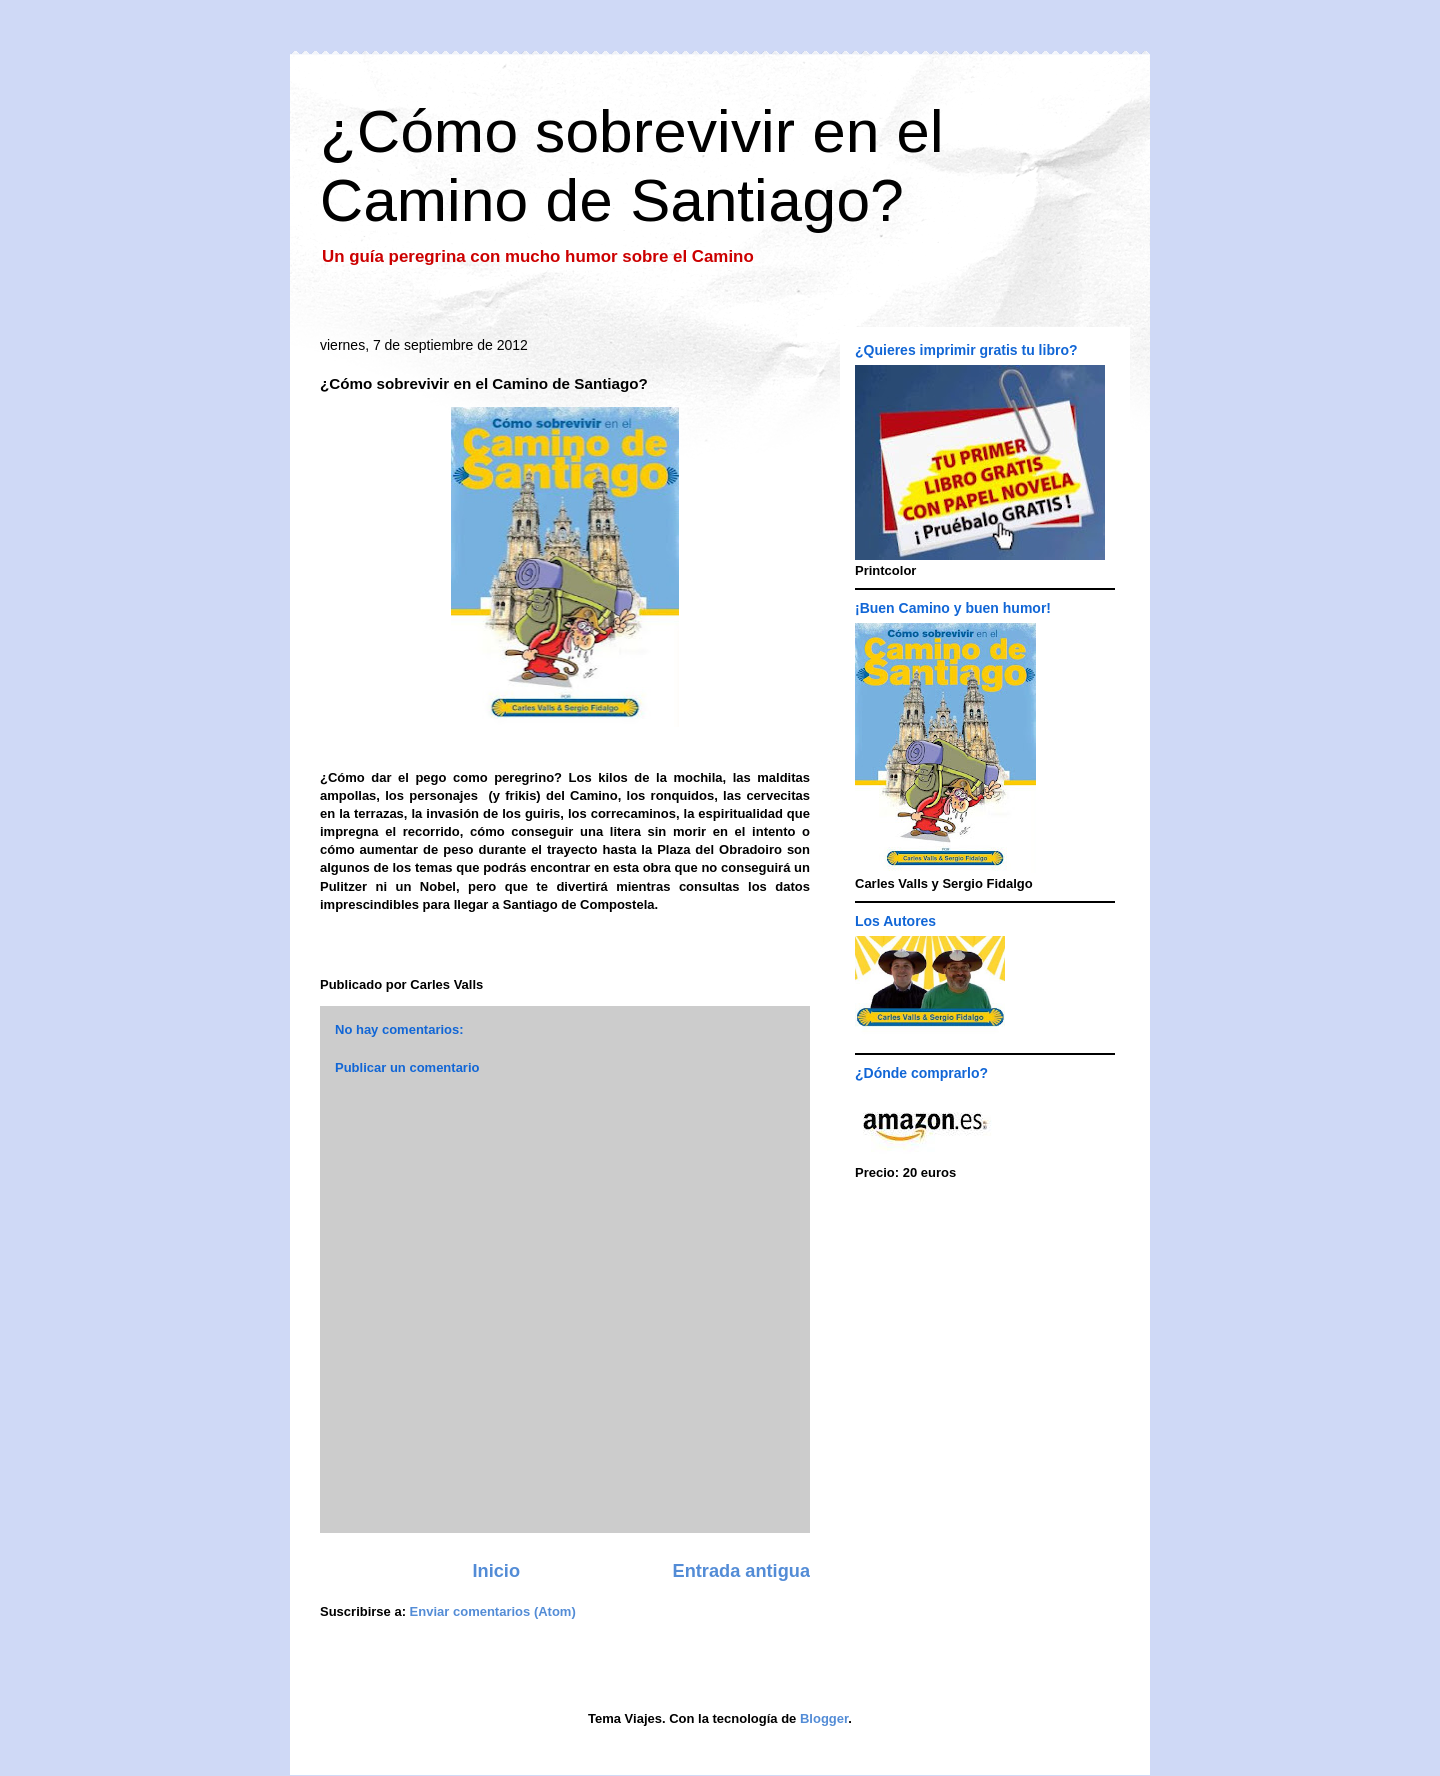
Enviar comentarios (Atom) (493, 1611)
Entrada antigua (741, 1571)
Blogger (824, 1718)
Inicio (497, 1571)
